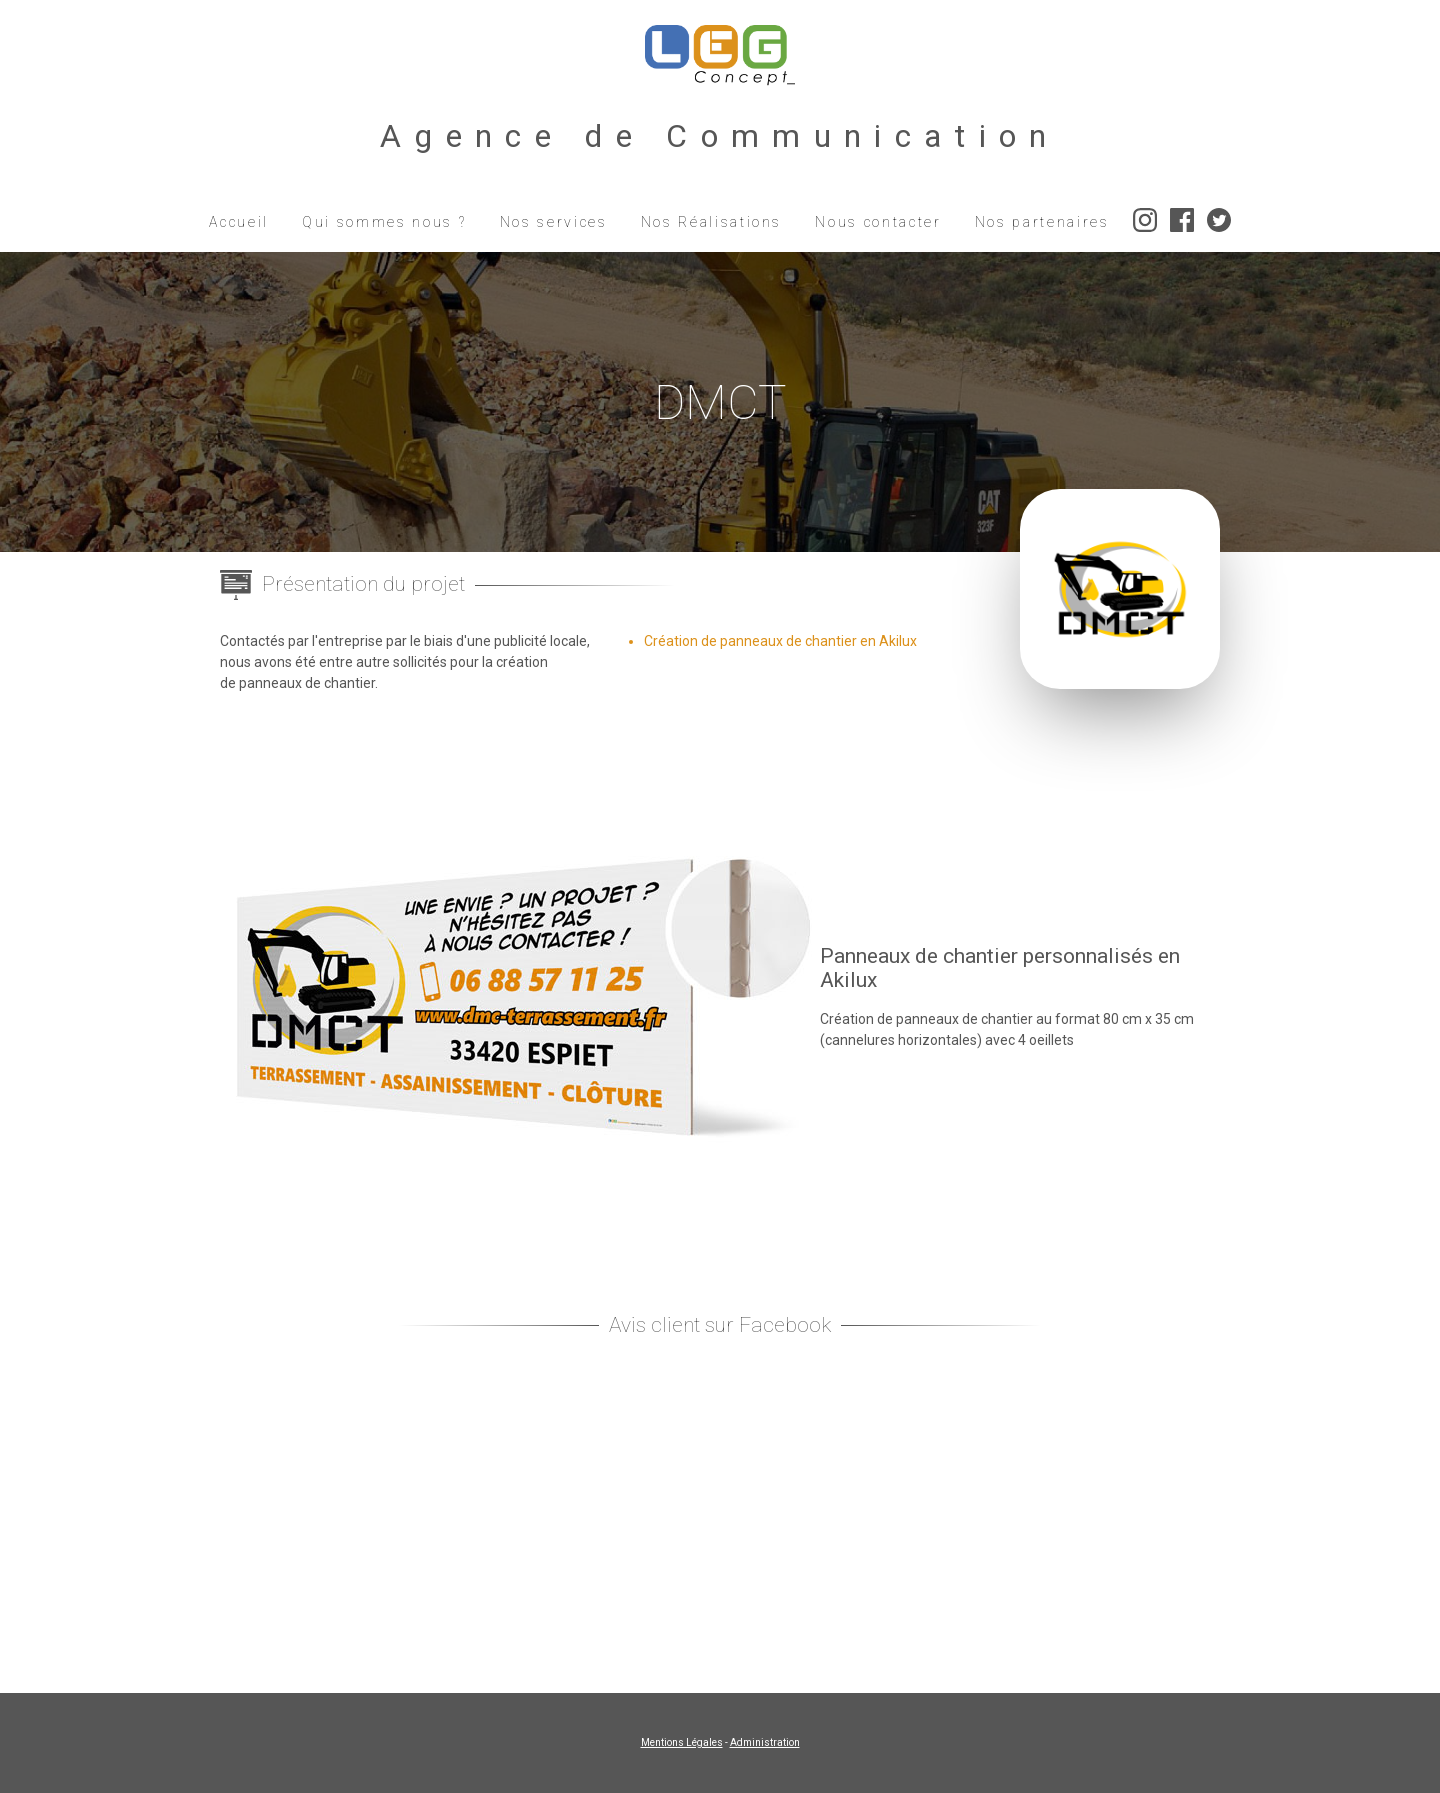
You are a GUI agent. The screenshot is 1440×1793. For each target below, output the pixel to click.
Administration (765, 1742)
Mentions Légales (682, 1742)
